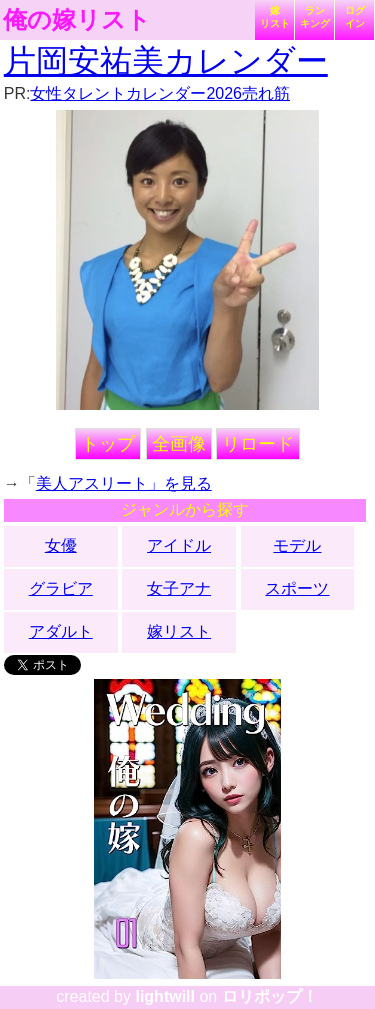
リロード (258, 444)
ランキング (315, 17)
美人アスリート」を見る (124, 483)
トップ (108, 444)
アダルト (61, 631)
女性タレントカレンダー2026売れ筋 (160, 93)
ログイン (355, 17)
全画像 (179, 444)
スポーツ (297, 588)
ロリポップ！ (270, 996)
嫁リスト (275, 17)
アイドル (179, 545)
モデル (297, 545)
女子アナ (179, 588)
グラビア (61, 588)
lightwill (165, 996)
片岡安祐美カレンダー (166, 61)
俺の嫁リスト (77, 20)
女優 (61, 545)
